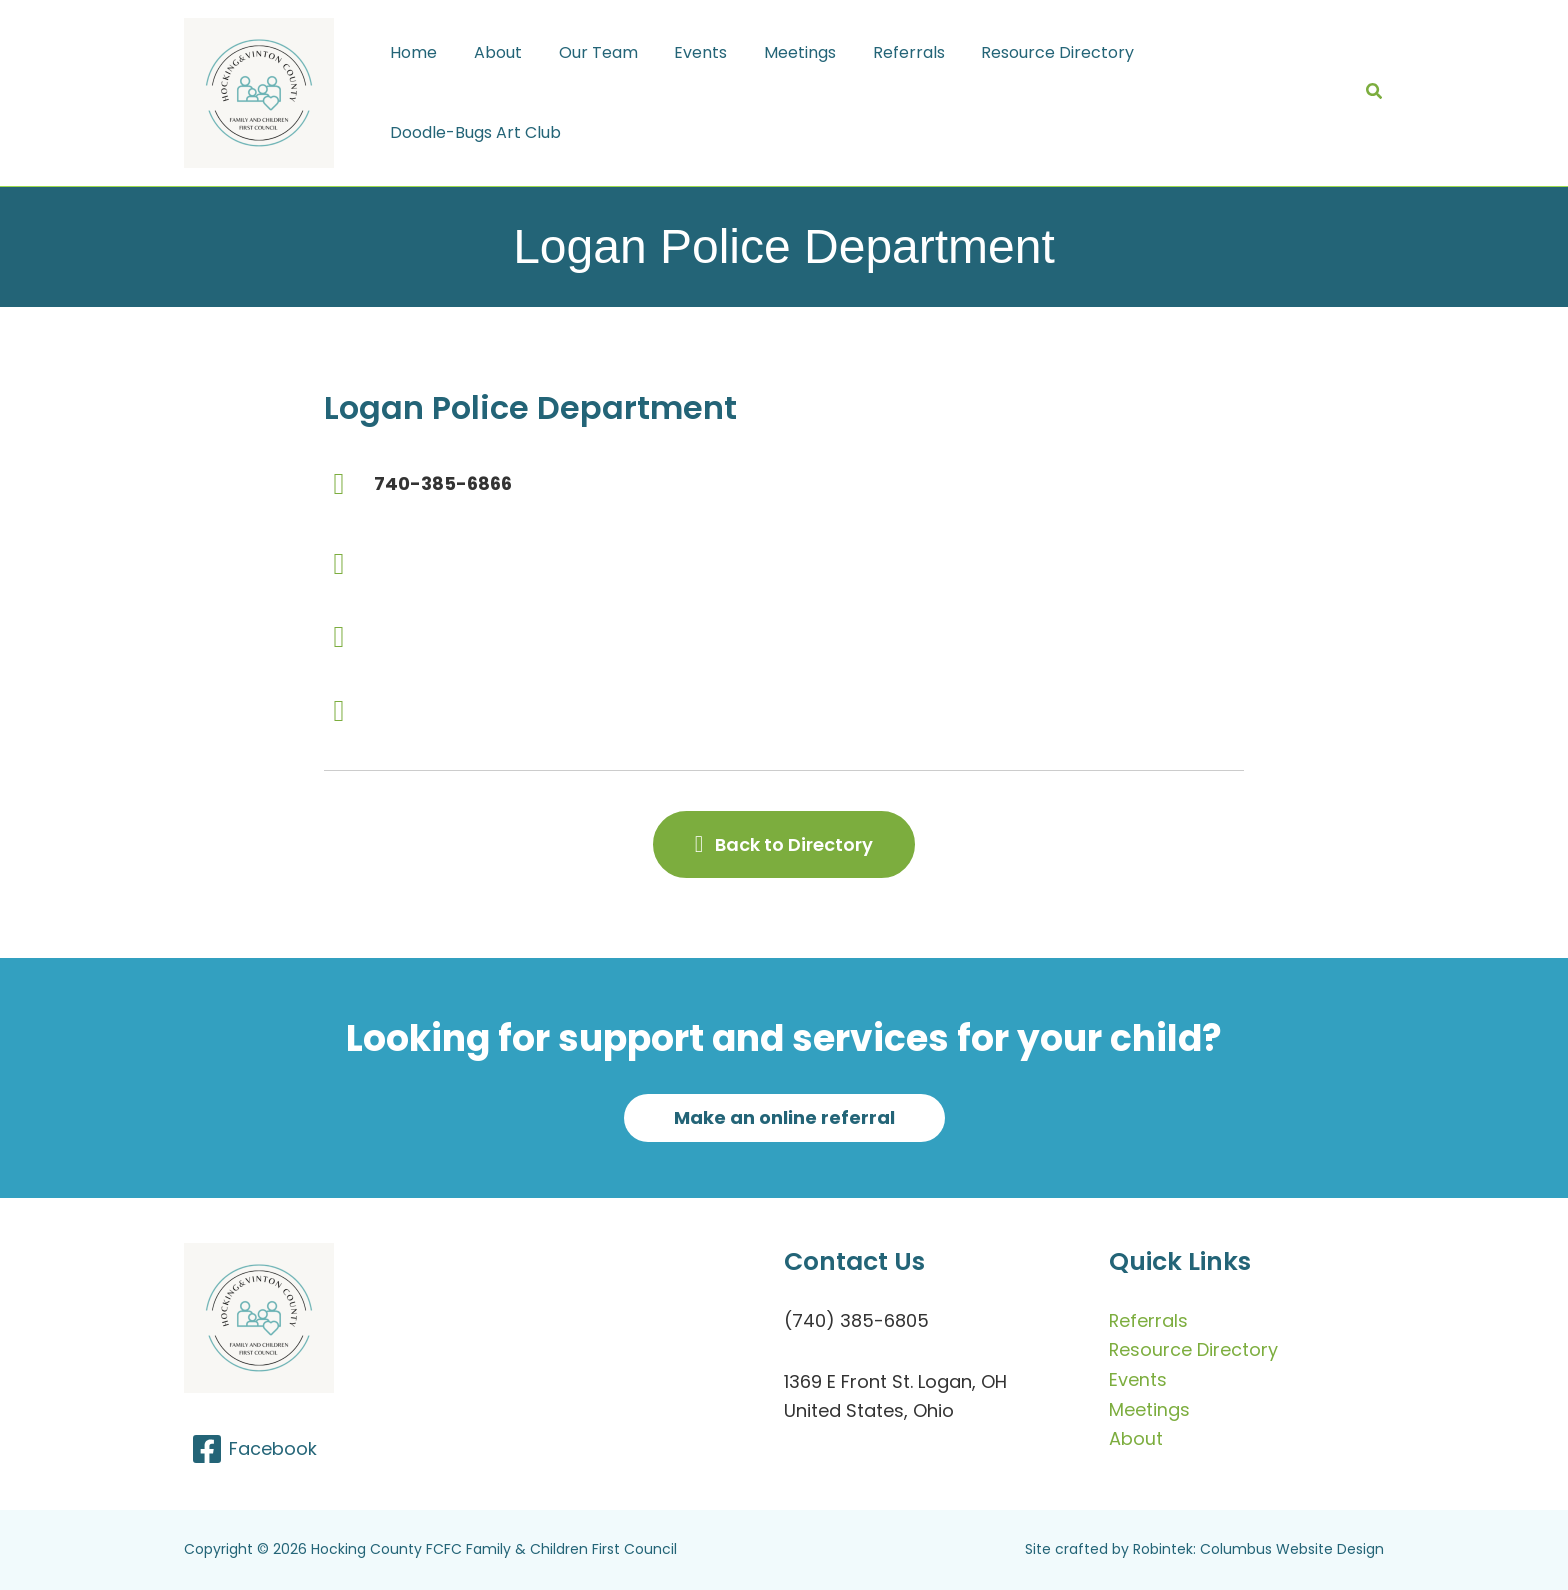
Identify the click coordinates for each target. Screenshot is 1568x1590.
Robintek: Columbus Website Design (1258, 1549)
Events (1138, 1379)
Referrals (1149, 1320)
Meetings (1149, 1409)
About (1136, 1438)
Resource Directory (1194, 1349)
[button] (1375, 93)
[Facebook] (254, 1449)
